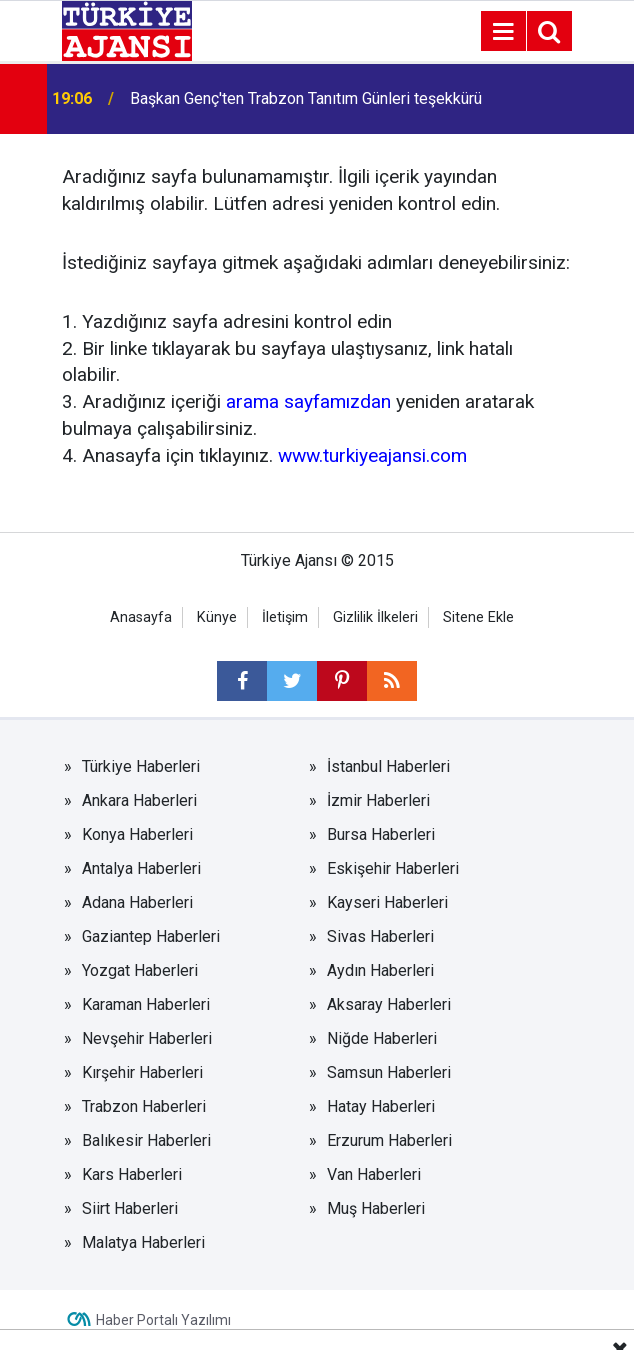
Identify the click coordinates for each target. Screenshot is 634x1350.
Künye (217, 617)
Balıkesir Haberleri (146, 1140)
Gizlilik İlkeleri (375, 617)
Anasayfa (141, 617)
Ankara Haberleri (139, 800)
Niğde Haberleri (382, 1038)
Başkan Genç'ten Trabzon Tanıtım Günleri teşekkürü (306, 98)
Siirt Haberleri (130, 1208)
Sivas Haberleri (380, 936)
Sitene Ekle (478, 617)
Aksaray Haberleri (389, 1004)
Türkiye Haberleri (141, 766)
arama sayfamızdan (308, 401)
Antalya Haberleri (141, 868)
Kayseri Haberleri (387, 902)
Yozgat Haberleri (140, 970)
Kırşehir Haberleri (142, 1072)
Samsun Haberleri (389, 1072)
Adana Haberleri (137, 902)
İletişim (285, 617)
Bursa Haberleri (381, 834)
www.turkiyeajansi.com (372, 455)
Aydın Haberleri (380, 970)
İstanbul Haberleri (388, 766)
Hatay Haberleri (381, 1106)
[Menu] (503, 32)
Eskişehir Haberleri (393, 868)
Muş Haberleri (376, 1208)
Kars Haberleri (132, 1174)
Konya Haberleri (137, 834)
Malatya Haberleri (143, 1242)
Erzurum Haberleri (389, 1140)
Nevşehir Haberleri (147, 1038)
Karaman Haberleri (146, 1004)
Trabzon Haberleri (144, 1106)
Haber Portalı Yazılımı (163, 1320)
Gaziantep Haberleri (151, 936)
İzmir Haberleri (378, 800)
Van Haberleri (374, 1174)
